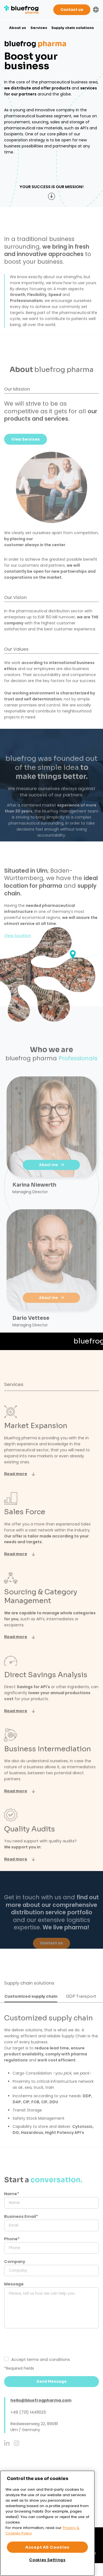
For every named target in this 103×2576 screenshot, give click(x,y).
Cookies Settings (47, 2560)
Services (38, 28)
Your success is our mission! (51, 187)
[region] (47, 2523)
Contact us (71, 9)
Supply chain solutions (72, 28)
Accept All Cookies (47, 2547)
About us (17, 28)
